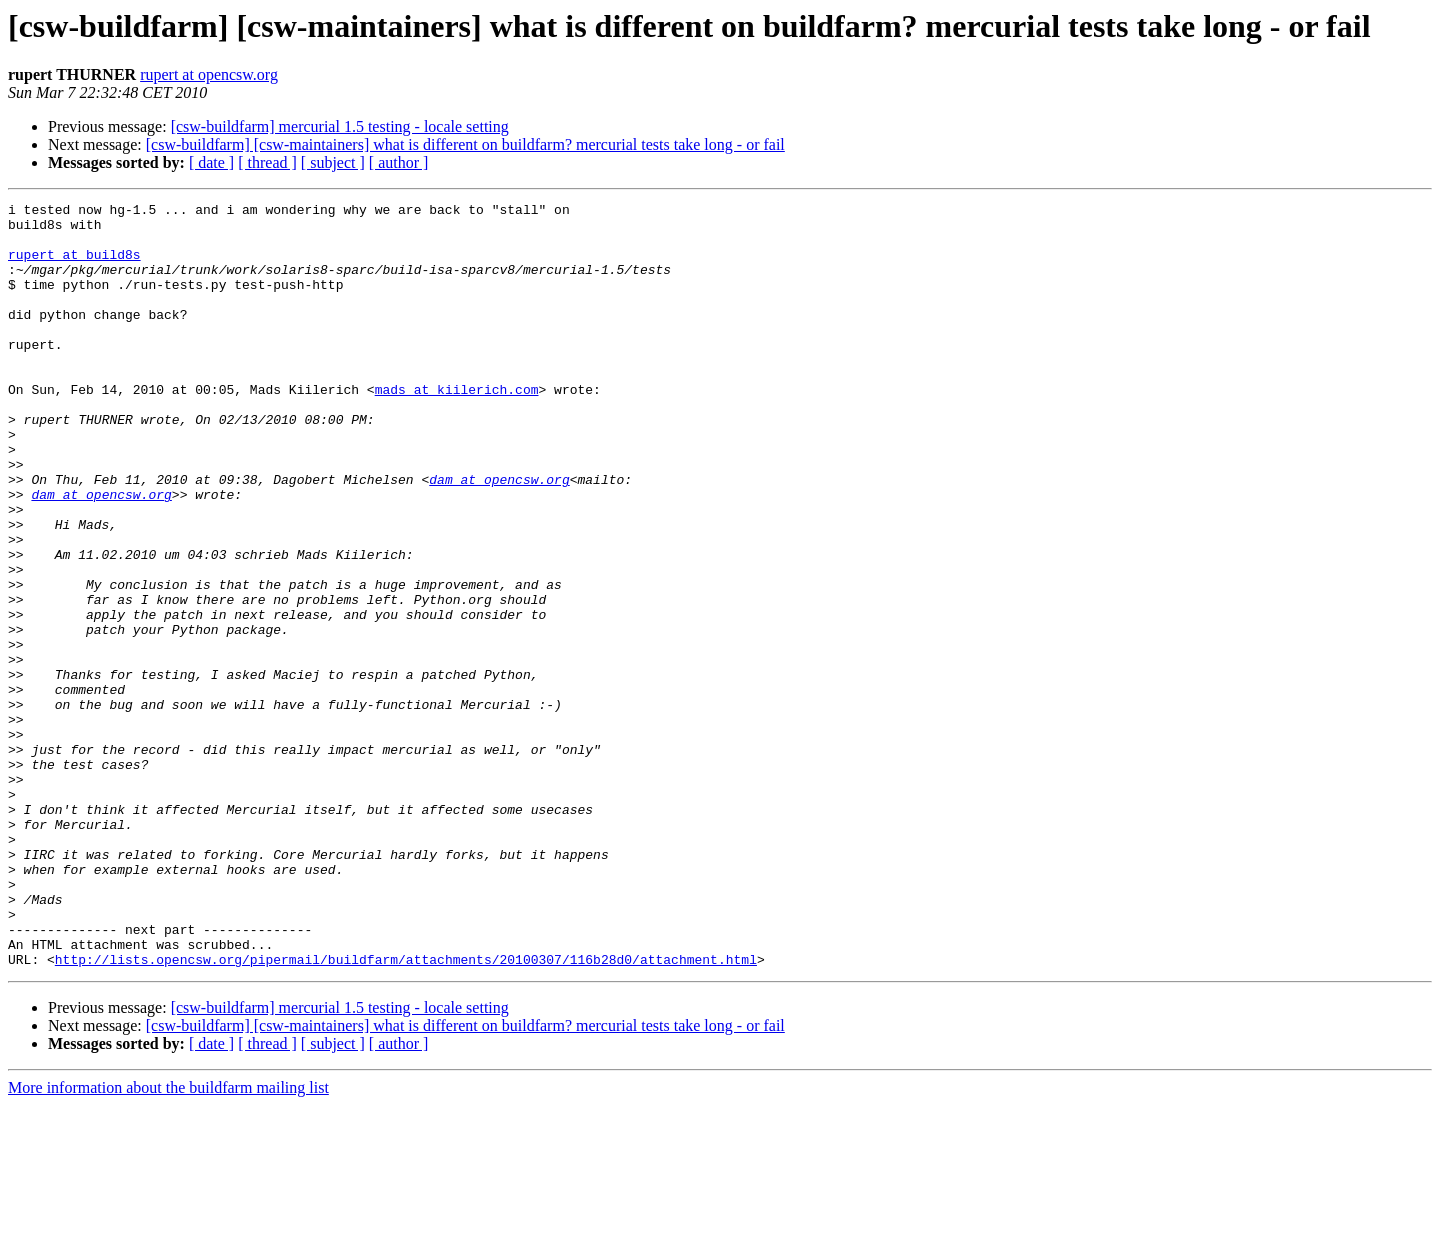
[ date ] (211, 162)
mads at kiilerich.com (457, 428)
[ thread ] (267, 162)
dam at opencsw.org (499, 536)
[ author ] (399, 162)
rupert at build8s (74, 266)
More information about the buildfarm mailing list (168, 1240)
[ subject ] (333, 162)
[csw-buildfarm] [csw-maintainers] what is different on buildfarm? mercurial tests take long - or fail (465, 144)
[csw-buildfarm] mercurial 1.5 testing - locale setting (340, 126)
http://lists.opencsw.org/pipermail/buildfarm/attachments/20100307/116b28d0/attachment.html (406, 1112)
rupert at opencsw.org (209, 74)
